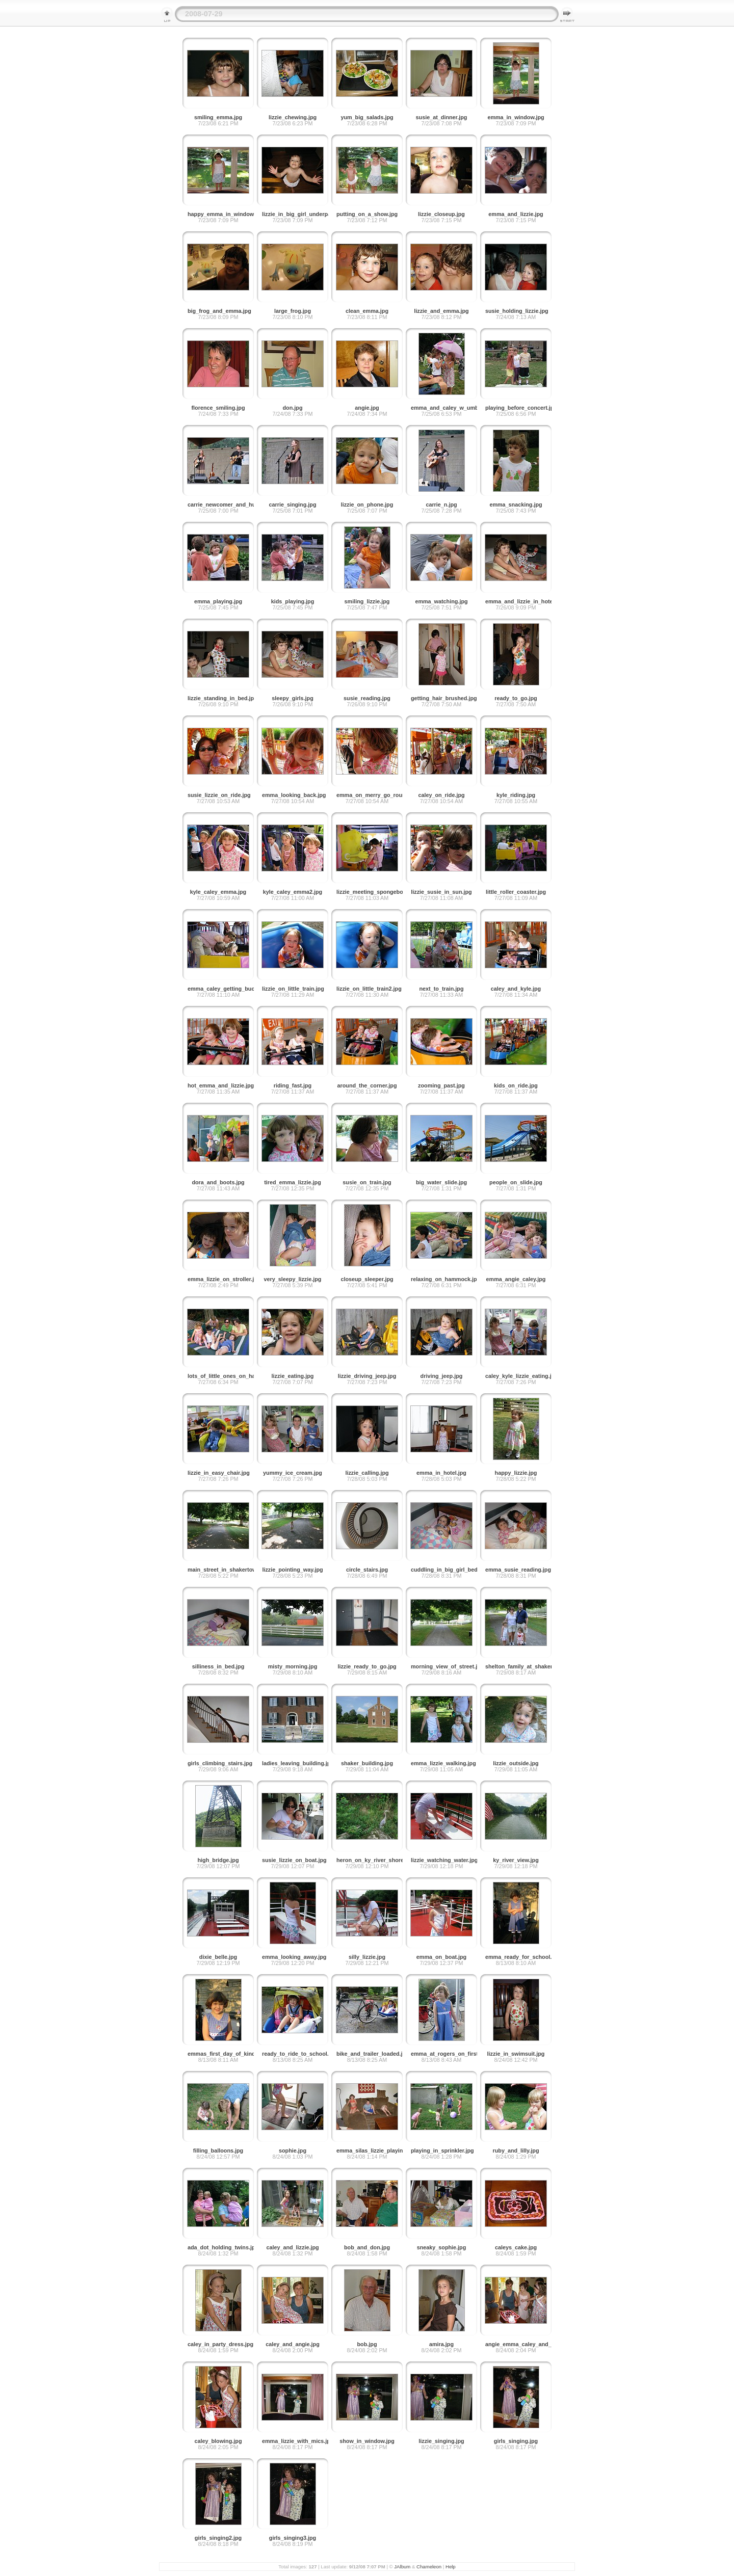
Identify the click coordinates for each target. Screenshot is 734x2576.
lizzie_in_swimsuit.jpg (516, 2054)
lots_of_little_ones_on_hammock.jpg (236, 1376)
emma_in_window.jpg (515, 117)
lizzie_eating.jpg (293, 1376)
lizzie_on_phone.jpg (367, 504)
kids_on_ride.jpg (516, 1085)
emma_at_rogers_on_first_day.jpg (455, 2054)
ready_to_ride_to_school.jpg (299, 2054)
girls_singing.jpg (516, 2441)
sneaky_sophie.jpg (441, 2247)
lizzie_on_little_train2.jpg (369, 989)
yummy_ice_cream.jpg (292, 1473)
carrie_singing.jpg (293, 504)
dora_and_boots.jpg (218, 1182)
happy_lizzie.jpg (516, 1473)
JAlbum (402, 2566)
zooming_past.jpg (441, 1085)
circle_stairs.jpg (367, 1569)
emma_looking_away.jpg (294, 1957)
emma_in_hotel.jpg (441, 1473)
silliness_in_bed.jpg (218, 1666)
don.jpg (293, 408)
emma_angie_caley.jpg (516, 1279)
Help (450, 2566)
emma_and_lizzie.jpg (515, 214)
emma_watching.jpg (441, 601)
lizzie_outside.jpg (515, 1763)
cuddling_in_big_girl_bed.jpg (449, 1569)
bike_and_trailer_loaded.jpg (372, 2054)
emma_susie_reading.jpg (518, 1569)
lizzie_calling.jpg (366, 1473)
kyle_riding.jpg (515, 795)
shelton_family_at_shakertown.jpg (530, 1666)
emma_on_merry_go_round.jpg (377, 795)
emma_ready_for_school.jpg (522, 1957)
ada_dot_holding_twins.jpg (223, 2247)
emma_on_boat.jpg (441, 1957)
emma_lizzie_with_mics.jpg (297, 2441)
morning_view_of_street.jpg (447, 1666)
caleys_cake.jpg (516, 2247)
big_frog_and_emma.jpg (219, 311)
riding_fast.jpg (292, 1085)
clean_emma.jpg (367, 311)
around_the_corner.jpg (367, 1085)
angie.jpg (367, 408)
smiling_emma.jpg (218, 117)
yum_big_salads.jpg (366, 117)
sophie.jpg (292, 2150)
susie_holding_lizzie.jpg (516, 311)
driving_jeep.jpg (442, 1376)
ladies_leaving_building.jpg (298, 1763)
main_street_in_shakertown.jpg (229, 1569)
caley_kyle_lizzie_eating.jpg (521, 1376)
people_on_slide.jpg (515, 1182)
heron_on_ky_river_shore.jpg (374, 1860)
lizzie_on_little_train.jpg (293, 989)
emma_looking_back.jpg (294, 795)
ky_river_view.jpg (516, 1860)
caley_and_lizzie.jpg (292, 2247)
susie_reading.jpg (367, 698)
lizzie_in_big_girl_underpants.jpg (305, 214)
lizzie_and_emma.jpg (441, 311)
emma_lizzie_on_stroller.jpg (224, 1279)
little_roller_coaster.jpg (516, 892)
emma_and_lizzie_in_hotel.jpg (524, 601)
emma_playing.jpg (218, 601)
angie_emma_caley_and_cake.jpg (529, 2344)
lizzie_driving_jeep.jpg (367, 1376)
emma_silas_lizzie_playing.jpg (376, 2150)
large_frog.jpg (292, 311)
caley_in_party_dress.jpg (220, 2344)
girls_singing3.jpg (292, 2538)
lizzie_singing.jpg (441, 2441)
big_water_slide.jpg (441, 1182)
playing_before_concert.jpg (521, 408)
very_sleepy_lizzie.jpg (293, 1279)
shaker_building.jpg (367, 1763)
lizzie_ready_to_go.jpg (366, 1666)
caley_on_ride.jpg (441, 795)
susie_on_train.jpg (367, 1182)
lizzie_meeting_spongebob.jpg (376, 892)
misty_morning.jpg (293, 1666)
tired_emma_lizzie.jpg (292, 1182)
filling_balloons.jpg (218, 2150)
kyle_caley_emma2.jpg (292, 892)
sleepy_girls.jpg (292, 698)
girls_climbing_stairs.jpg (220, 1763)
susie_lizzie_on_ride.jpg (219, 795)
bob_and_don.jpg (367, 2247)
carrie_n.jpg (441, 504)
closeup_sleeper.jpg (366, 1279)
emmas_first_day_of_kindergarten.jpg (237, 2054)
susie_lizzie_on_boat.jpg (294, 1860)
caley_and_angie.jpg (293, 2344)
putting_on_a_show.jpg (367, 214)
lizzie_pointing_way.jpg (292, 1569)
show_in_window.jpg (367, 2441)
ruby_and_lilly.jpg (516, 2150)
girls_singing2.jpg (218, 2538)
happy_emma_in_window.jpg (226, 214)
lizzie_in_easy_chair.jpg (219, 1473)
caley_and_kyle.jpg (516, 989)
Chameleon (428, 2566)
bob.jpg (367, 2344)
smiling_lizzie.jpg (367, 601)
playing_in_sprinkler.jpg (442, 2150)
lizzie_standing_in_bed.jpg (222, 698)
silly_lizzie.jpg (367, 1957)
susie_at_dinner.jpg (441, 117)
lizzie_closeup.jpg (441, 214)
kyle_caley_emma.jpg (218, 892)
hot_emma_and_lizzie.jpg (221, 1085)
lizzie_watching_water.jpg (444, 1860)
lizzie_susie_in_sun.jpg (441, 892)
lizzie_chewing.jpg (293, 117)
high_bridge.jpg (218, 1860)
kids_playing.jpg (292, 601)
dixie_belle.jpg (218, 1957)
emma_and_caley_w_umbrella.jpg (455, 408)
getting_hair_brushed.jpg (444, 698)
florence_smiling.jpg (218, 408)
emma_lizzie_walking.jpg (443, 1763)
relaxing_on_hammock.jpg (445, 1279)
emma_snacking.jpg (515, 504)
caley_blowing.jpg (218, 2441)
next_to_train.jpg (442, 989)
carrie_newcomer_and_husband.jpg (234, 504)
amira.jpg (441, 2344)
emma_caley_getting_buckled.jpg (231, 989)
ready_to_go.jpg (515, 698)
